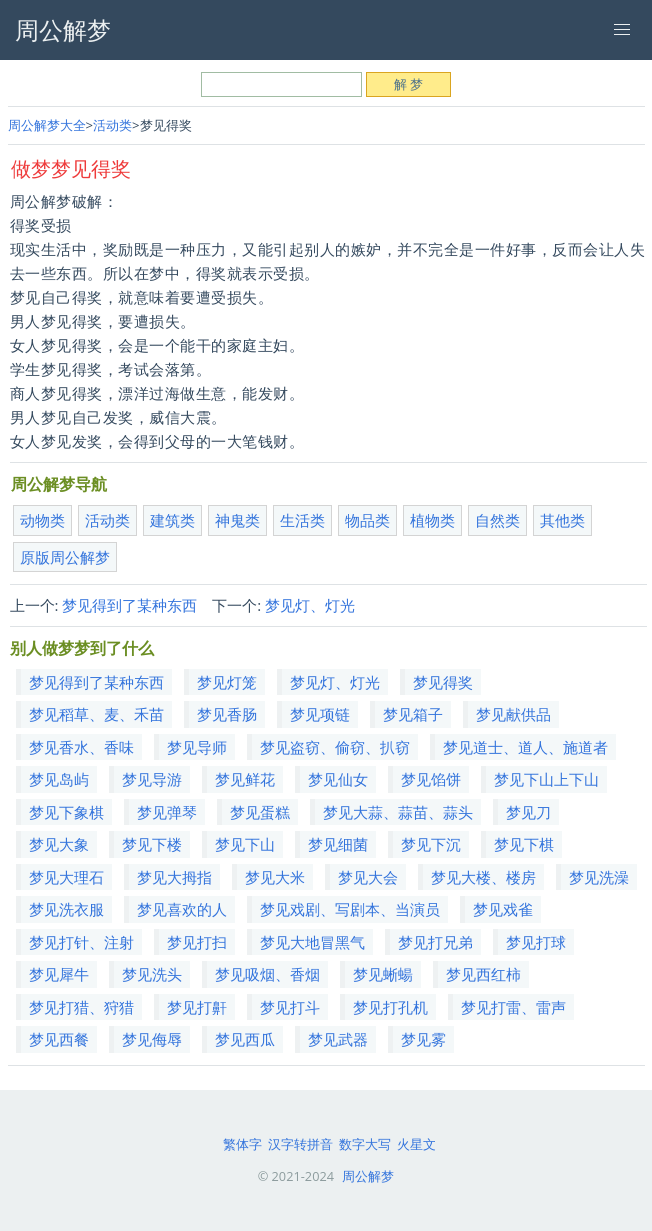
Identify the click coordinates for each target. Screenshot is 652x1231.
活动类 (112, 125)
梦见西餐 (59, 1039)
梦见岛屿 (59, 779)
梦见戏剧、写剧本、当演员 (350, 909)
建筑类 (172, 520)
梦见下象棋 (66, 812)
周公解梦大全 (47, 125)
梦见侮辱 (152, 1039)
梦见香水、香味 (81, 747)
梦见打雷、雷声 (513, 1007)
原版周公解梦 (65, 557)
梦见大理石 (66, 877)
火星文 (416, 1144)
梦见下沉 (431, 844)
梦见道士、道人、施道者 (525, 747)
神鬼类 (237, 520)
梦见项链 (320, 714)
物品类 (367, 520)
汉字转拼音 (300, 1144)
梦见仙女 (338, 779)
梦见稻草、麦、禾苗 (96, 714)
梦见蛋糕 (260, 812)
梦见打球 (536, 942)
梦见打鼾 (197, 1007)
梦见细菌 (338, 844)
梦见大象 (59, 844)
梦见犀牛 (59, 974)
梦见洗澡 (599, 877)
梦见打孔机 (390, 1007)
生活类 (302, 520)
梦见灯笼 (227, 682)
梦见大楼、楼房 (483, 877)
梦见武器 (338, 1039)
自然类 (497, 520)
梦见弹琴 (167, 812)
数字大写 (365, 1144)
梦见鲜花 (245, 779)
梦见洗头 (152, 974)
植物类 (432, 520)
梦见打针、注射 (81, 942)
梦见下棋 (524, 844)
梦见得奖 (443, 682)
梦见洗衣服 (66, 909)
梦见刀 (528, 812)
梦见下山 (245, 844)
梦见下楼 (152, 844)
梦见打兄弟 (435, 942)
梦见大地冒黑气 (312, 942)
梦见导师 (197, 747)
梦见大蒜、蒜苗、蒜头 (398, 812)
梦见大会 (368, 877)
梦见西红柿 (483, 974)
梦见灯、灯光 (310, 605)
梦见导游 (152, 779)
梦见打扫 (197, 942)
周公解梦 (368, 1176)
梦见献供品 (513, 714)
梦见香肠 (227, 714)
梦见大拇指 (174, 877)
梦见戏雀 (503, 909)
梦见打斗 (290, 1007)
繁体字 (242, 1144)
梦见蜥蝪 (383, 974)
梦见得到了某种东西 (129, 605)
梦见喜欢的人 (182, 909)
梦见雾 (423, 1039)
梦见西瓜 (245, 1039)
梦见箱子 (413, 714)
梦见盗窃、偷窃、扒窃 (335, 747)
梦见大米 (275, 877)
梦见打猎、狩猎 (81, 1007)
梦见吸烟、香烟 (267, 974)
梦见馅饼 (431, 779)
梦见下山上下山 (546, 779)
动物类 (42, 520)
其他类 (562, 520)
